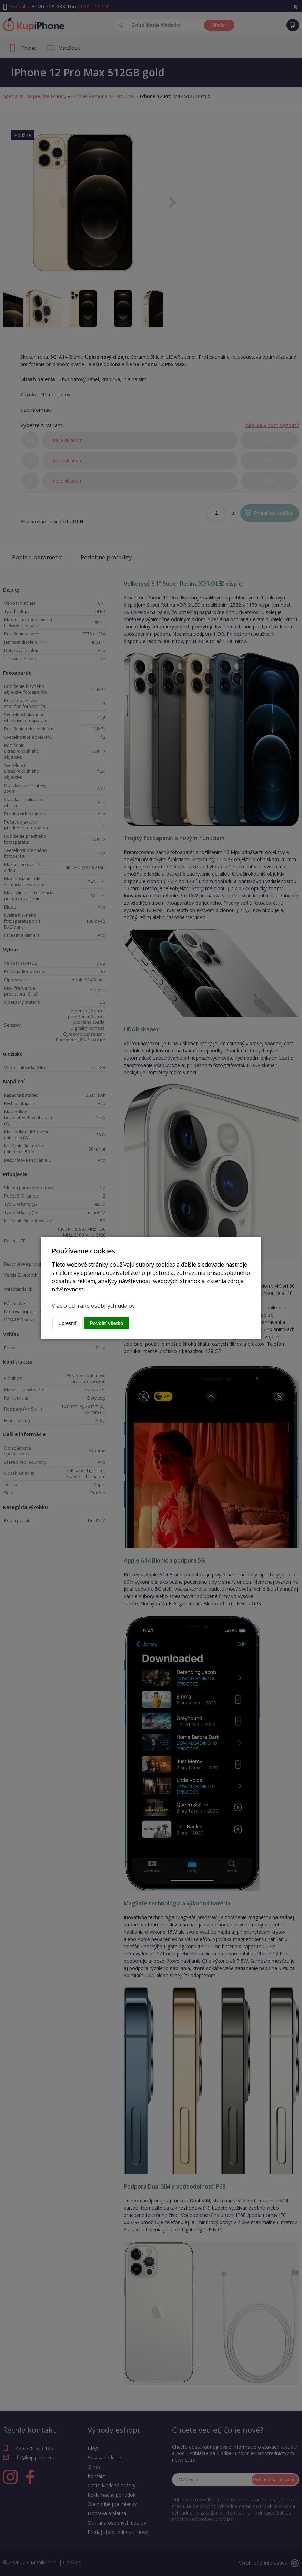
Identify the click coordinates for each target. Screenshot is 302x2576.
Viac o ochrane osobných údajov (93, 1305)
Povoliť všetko (106, 1323)
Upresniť (67, 1323)
